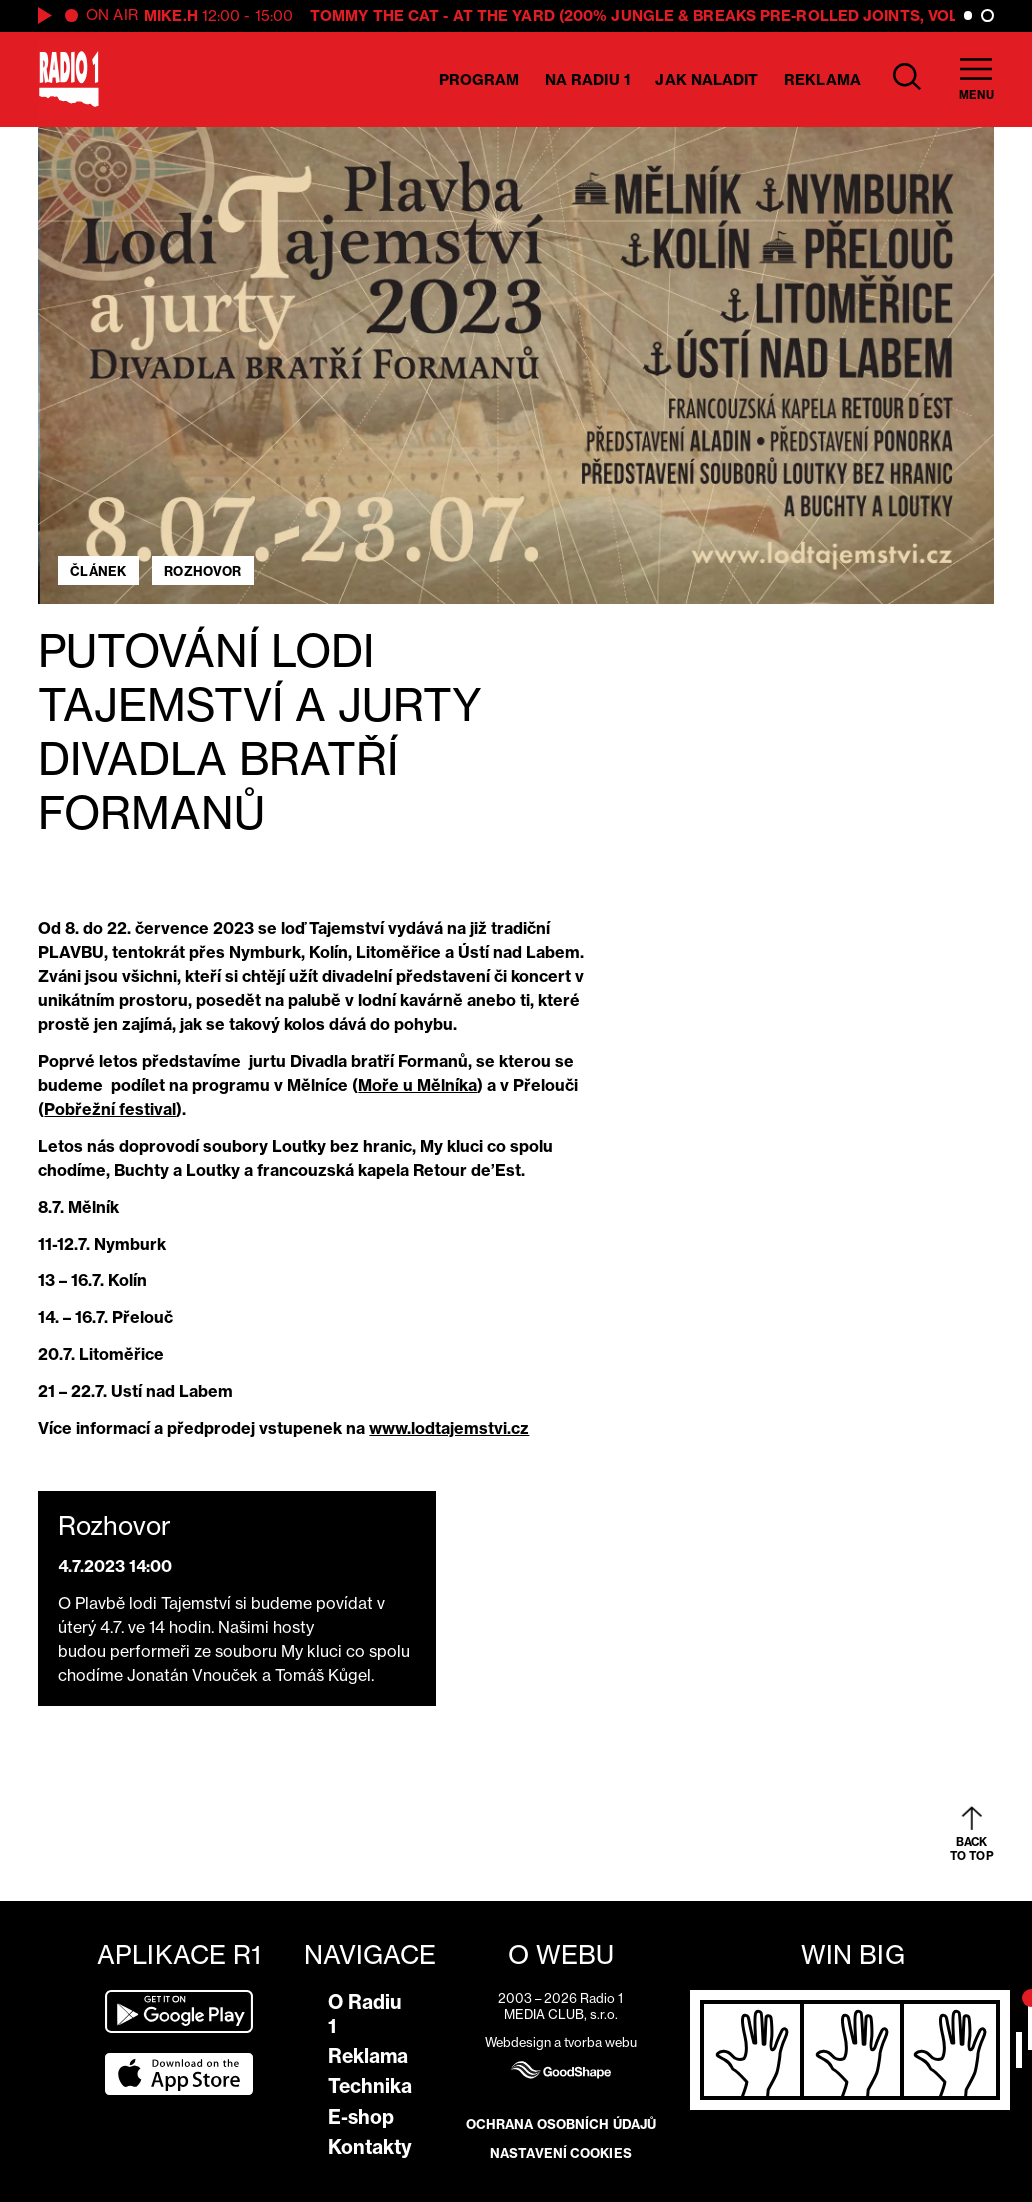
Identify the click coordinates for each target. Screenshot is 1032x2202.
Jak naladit (706, 79)
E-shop (361, 2117)
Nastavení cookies (561, 2153)
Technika (370, 2086)
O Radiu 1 (365, 2014)
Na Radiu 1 (587, 79)
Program (479, 79)
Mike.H (171, 15)
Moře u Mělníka (417, 1085)
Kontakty (370, 2147)
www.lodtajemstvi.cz (449, 1428)
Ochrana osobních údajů (561, 2124)
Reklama (822, 79)
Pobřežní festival (110, 1109)
